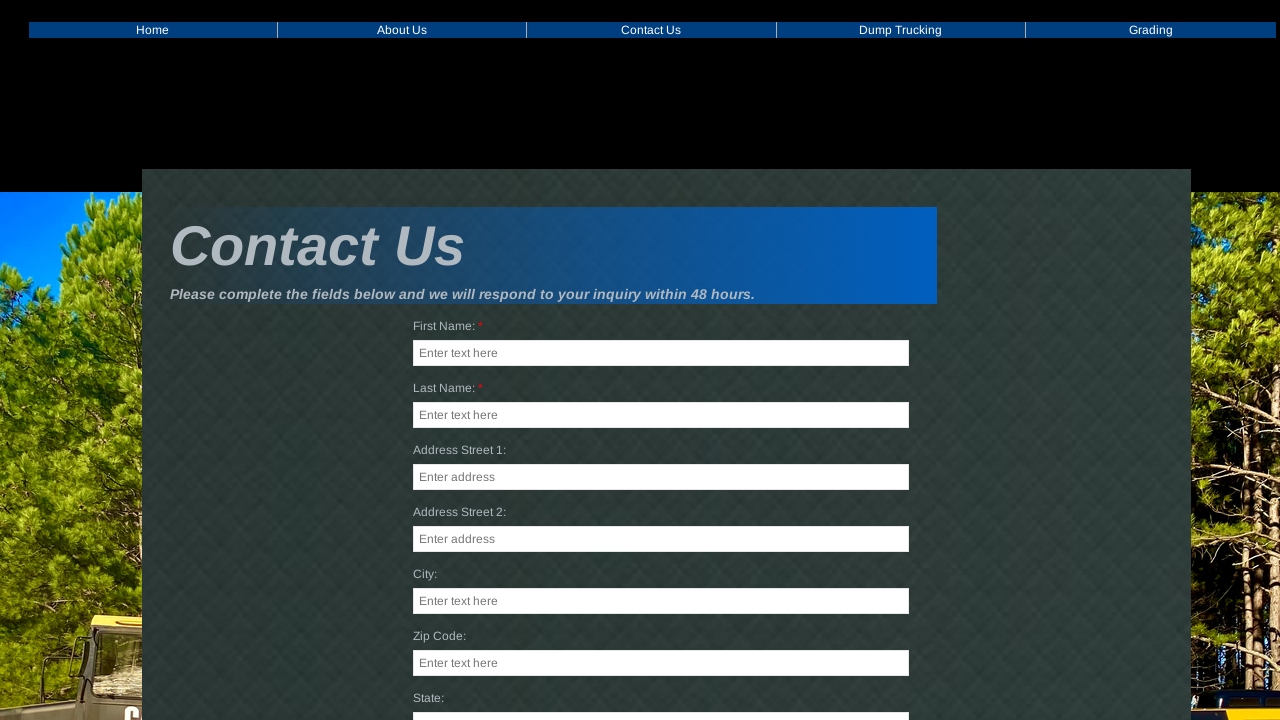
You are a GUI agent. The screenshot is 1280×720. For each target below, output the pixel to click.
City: (425, 575)
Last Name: (448, 389)
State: (428, 699)
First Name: (448, 327)
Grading (1151, 30)
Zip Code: (439, 637)
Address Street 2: (459, 513)
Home (152, 30)
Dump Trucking (900, 30)
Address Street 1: (459, 451)
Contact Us (651, 30)
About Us (402, 30)
